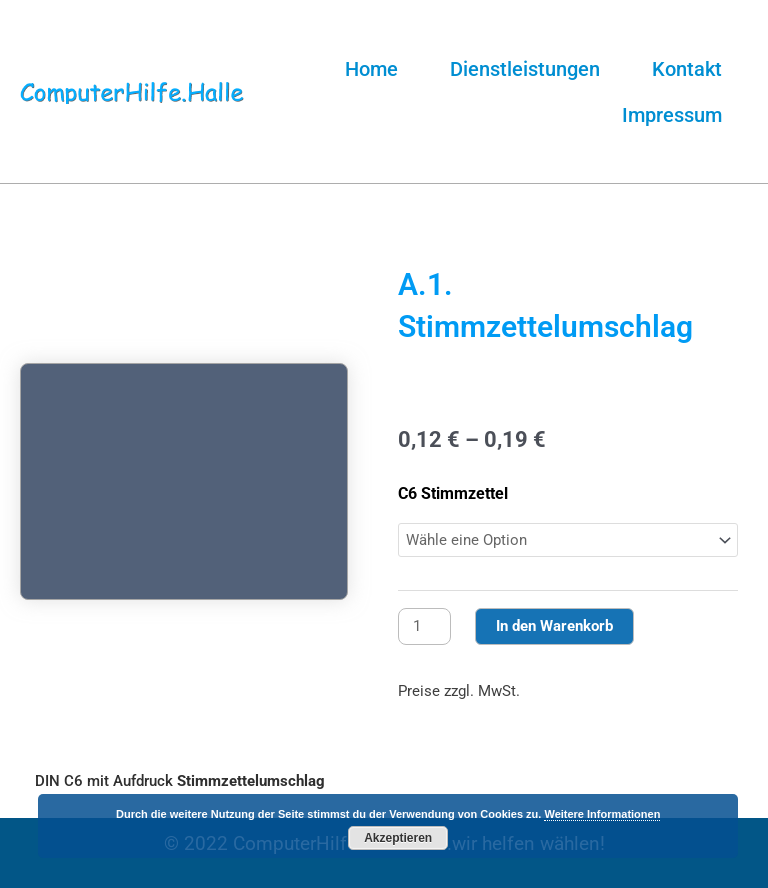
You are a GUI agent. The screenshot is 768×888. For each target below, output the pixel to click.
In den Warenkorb (554, 626)
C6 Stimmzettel (453, 493)
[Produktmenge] (424, 626)
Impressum (672, 115)
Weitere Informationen (602, 814)
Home (371, 69)
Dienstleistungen (525, 69)
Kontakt (687, 69)
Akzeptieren (398, 838)
